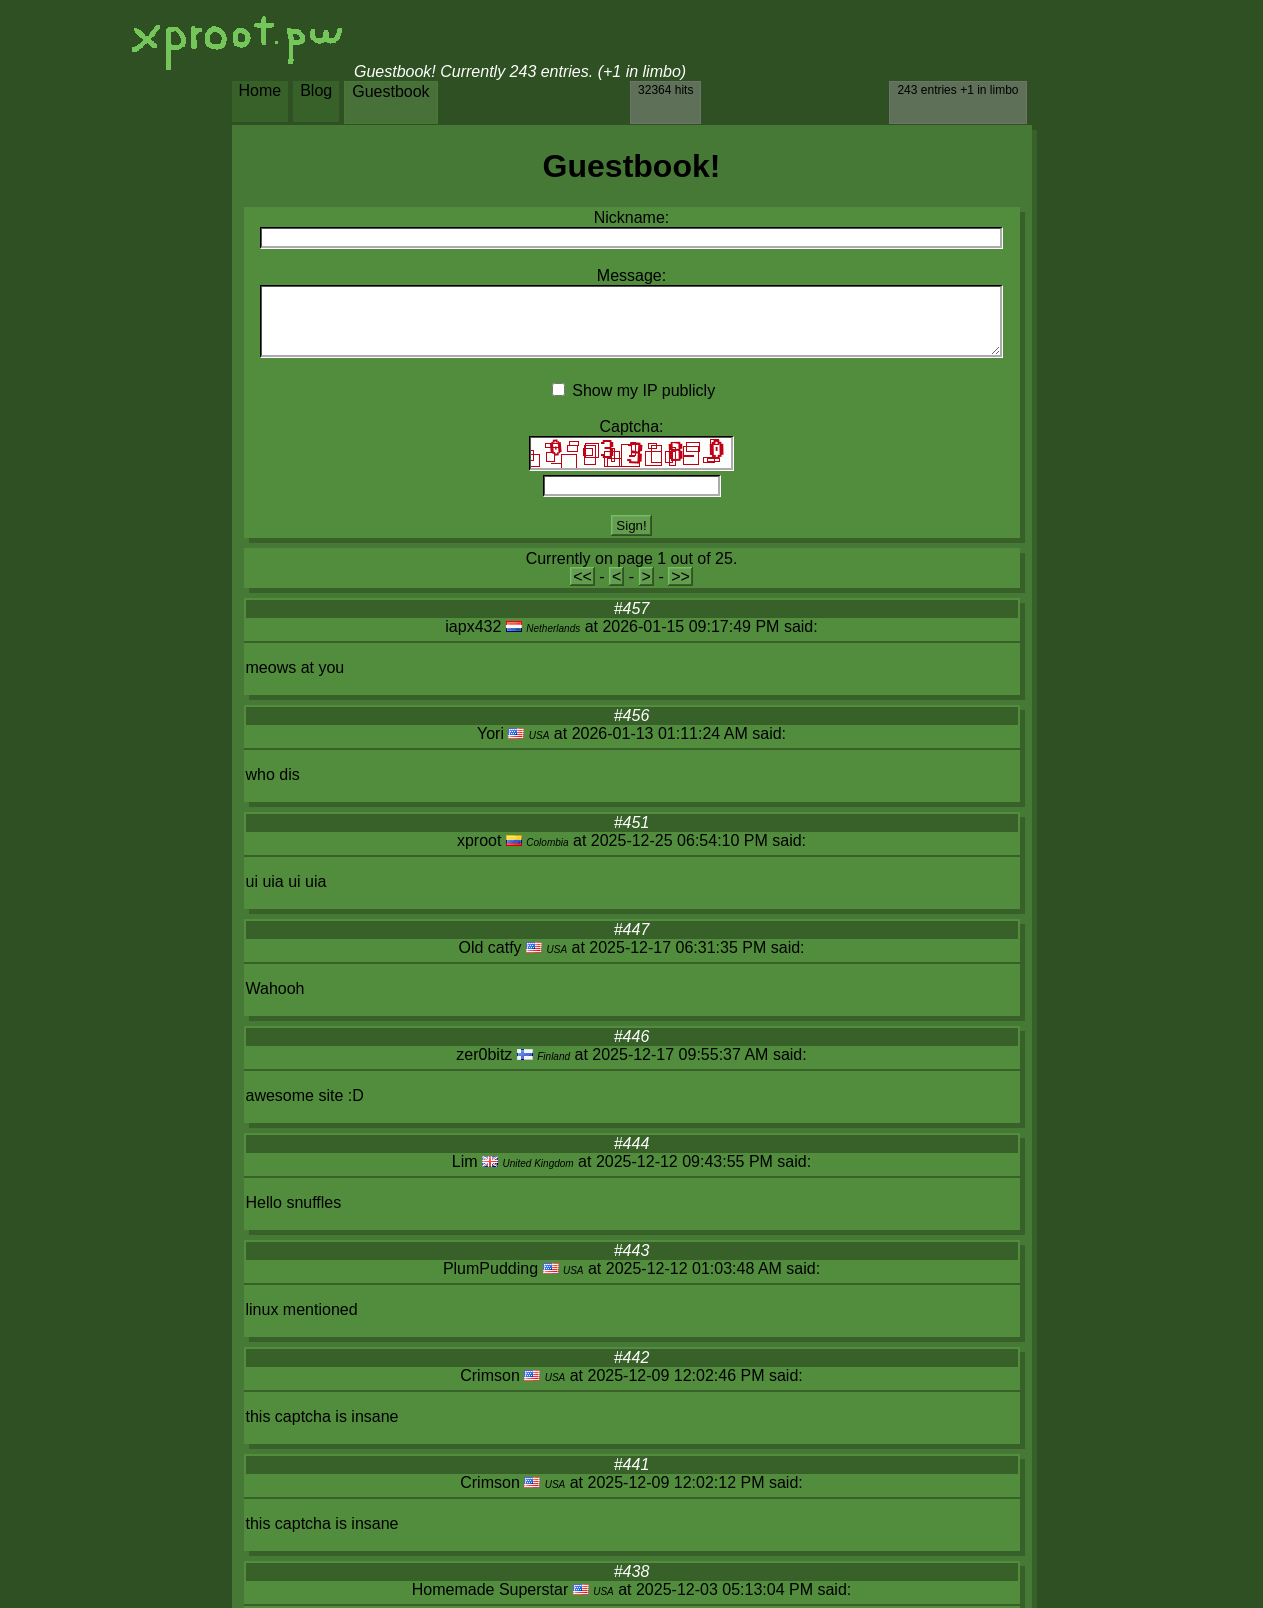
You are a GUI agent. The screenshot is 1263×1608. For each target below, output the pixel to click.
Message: (631, 275)
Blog (316, 90)
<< (582, 576)
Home (260, 90)
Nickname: (632, 217)
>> (680, 576)
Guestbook (390, 91)
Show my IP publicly (643, 390)
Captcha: (631, 426)
